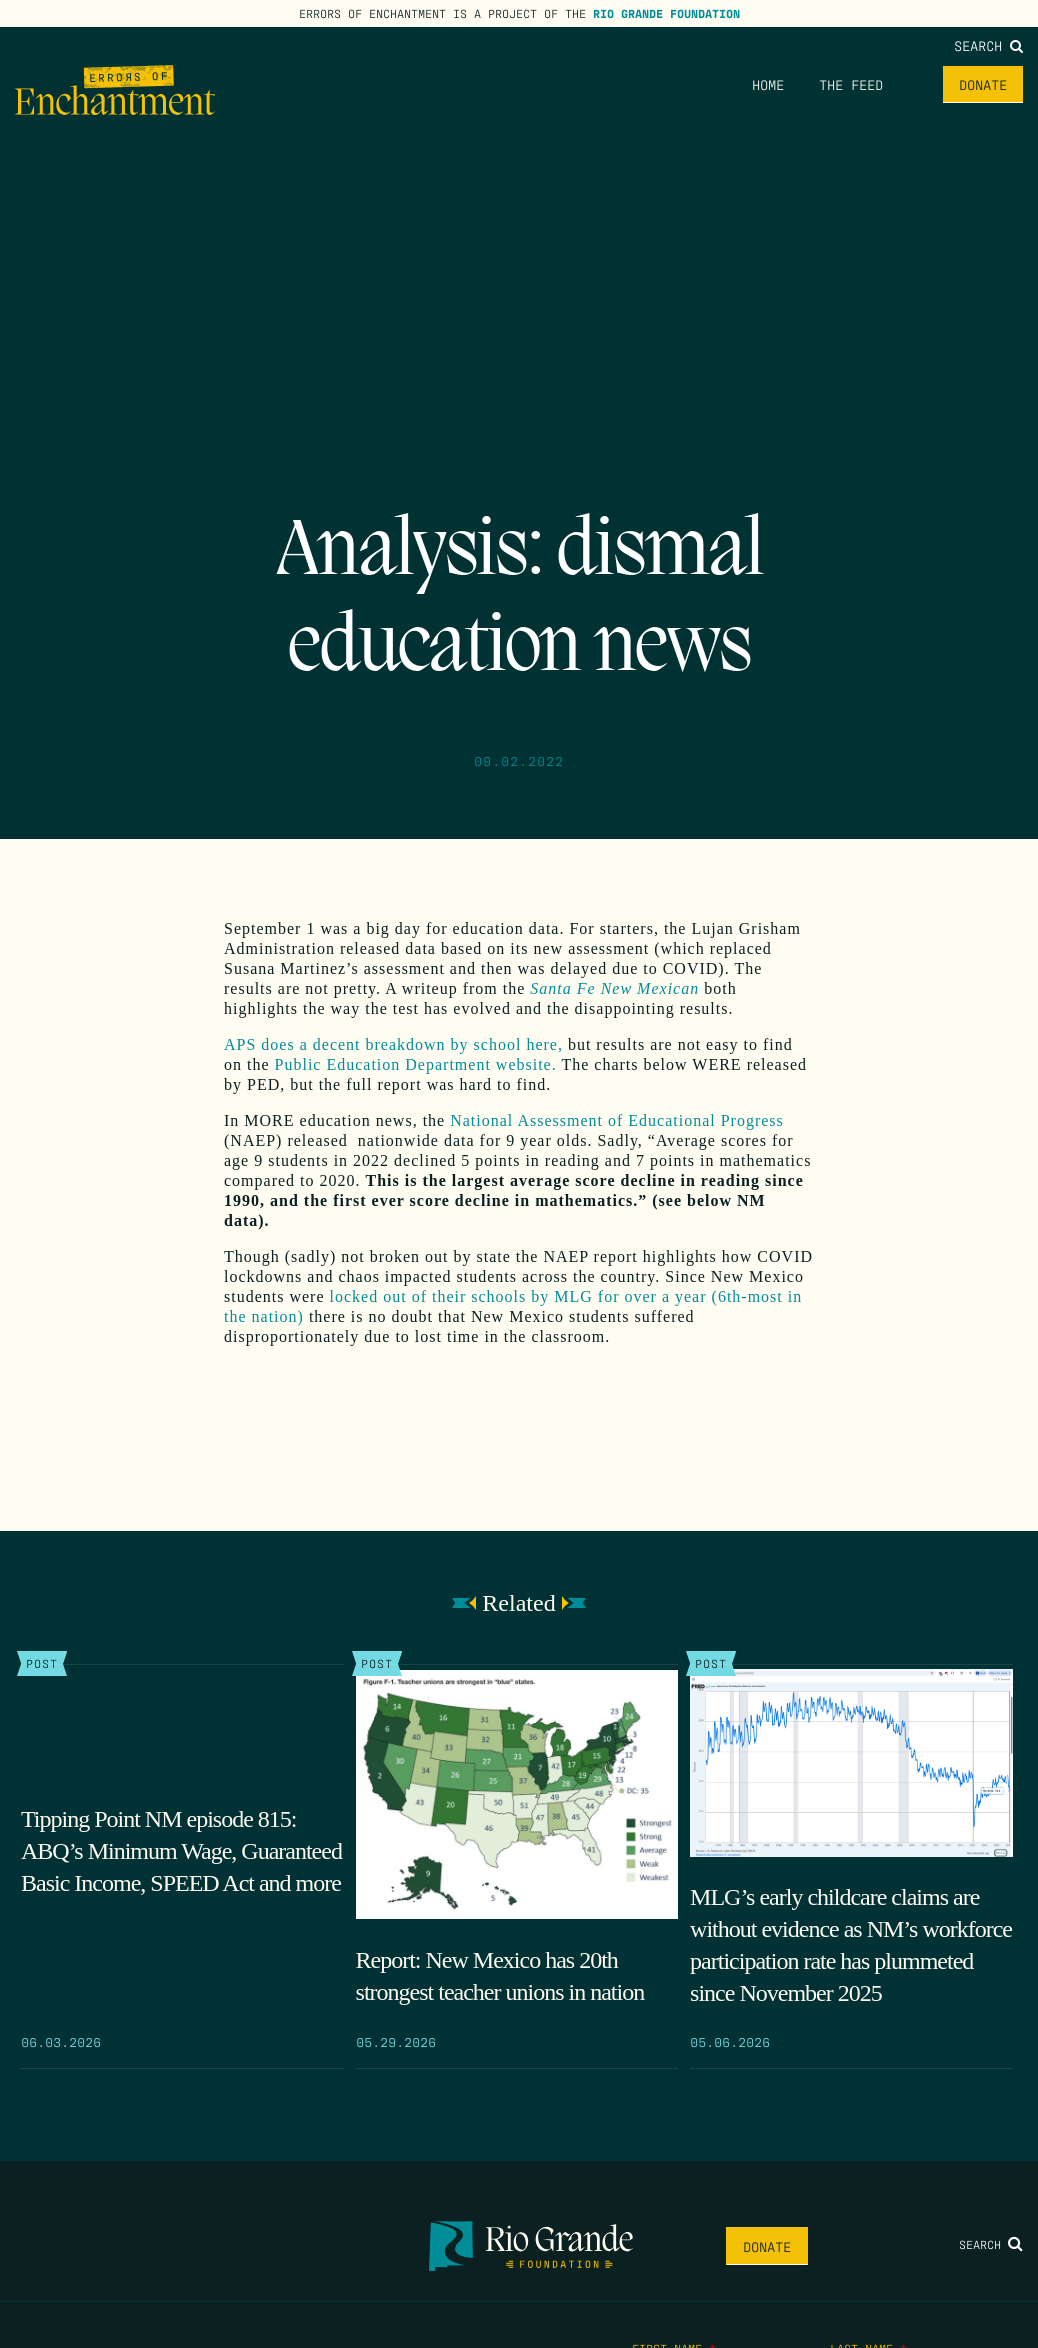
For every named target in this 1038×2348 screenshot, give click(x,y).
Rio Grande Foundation (666, 13)
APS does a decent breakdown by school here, (393, 1044)
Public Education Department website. (416, 1064)
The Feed (851, 84)
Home (768, 84)
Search (988, 45)
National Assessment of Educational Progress (617, 1120)
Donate (983, 84)
